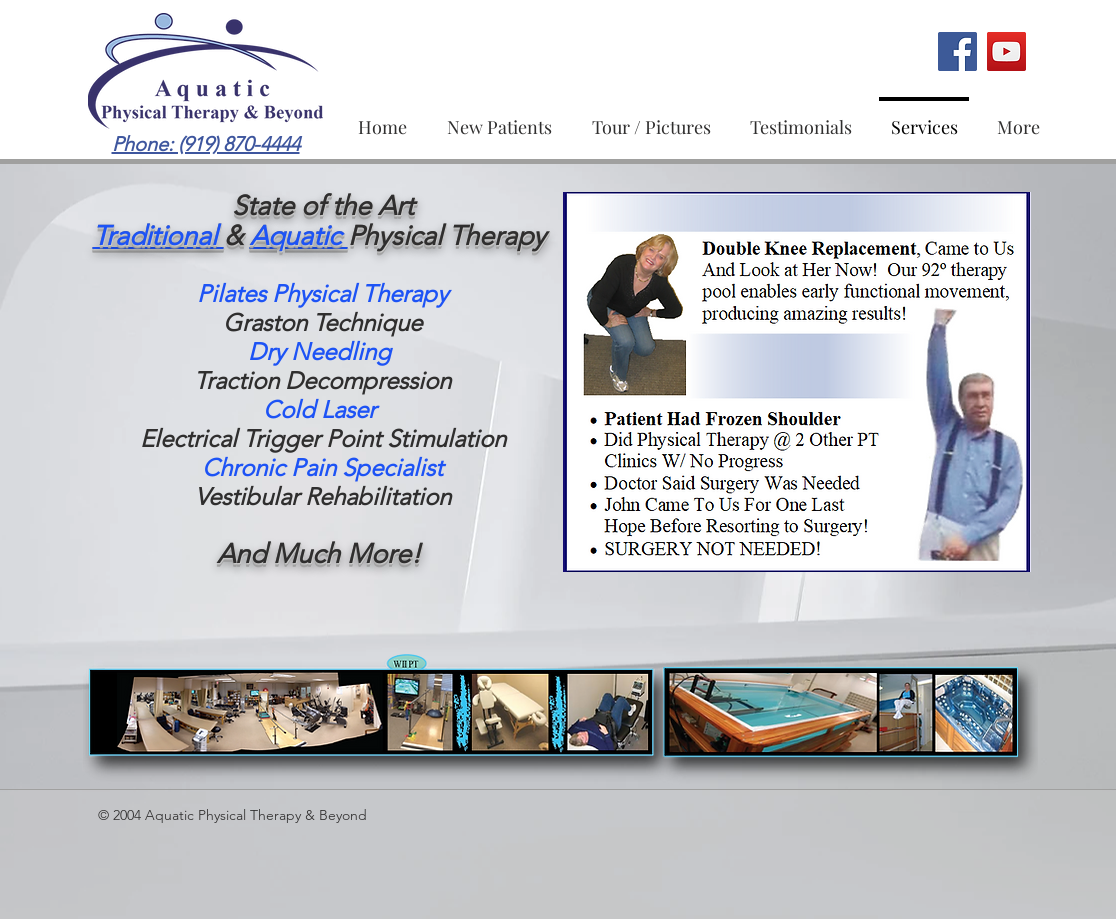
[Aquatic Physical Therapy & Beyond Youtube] (1006, 51)
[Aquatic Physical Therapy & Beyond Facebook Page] (957, 51)
